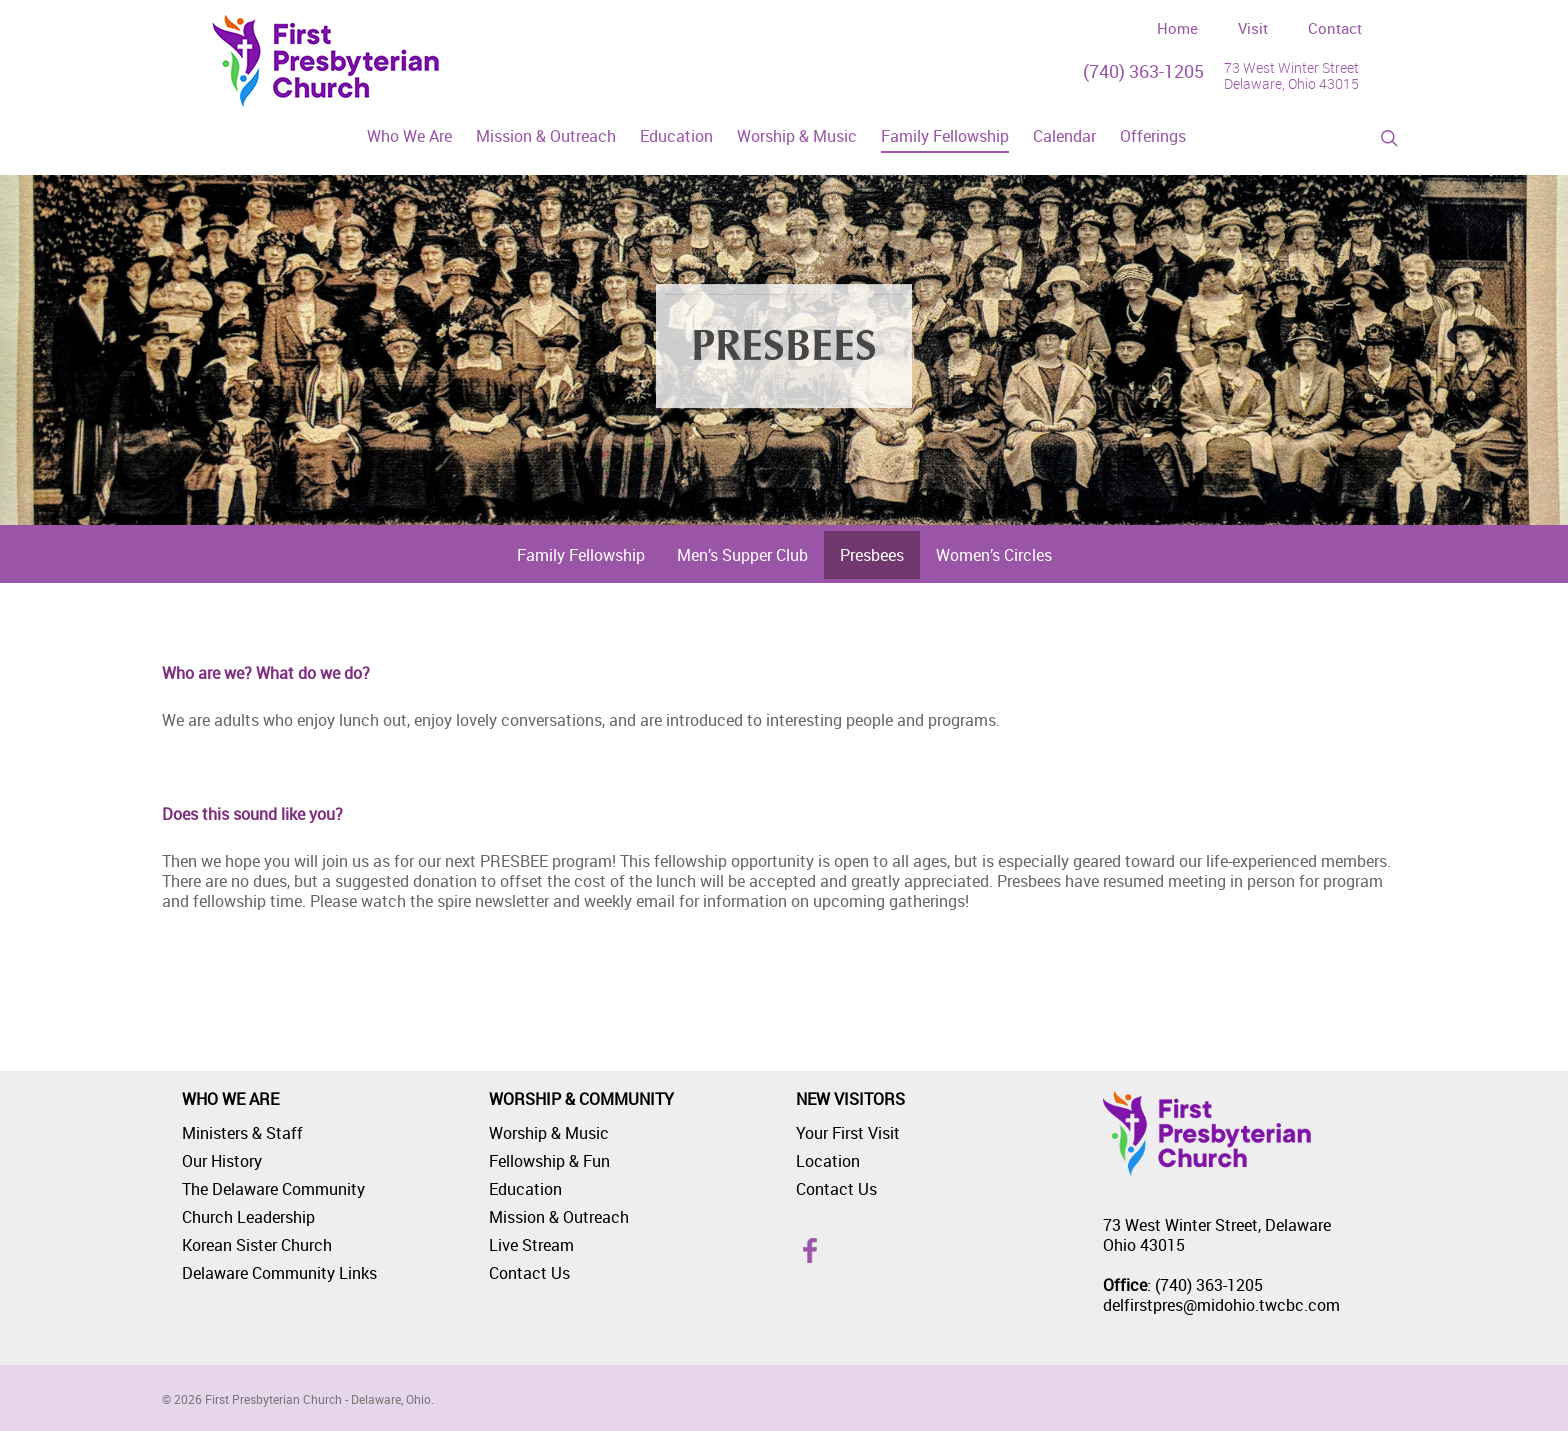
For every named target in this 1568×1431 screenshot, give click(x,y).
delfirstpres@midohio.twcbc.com (1221, 1305)
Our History (222, 1161)
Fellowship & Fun (549, 1161)
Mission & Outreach (559, 1217)
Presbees (872, 555)
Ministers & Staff (242, 1133)
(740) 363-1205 (1143, 71)
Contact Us (529, 1273)
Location (828, 1161)
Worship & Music (549, 1133)
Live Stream (531, 1245)
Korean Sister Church (257, 1245)
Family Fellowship (581, 555)
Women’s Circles (994, 555)
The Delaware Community (273, 1189)
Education (525, 1189)
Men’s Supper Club (742, 555)
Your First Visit (848, 1133)
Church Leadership (248, 1217)
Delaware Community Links (279, 1273)
